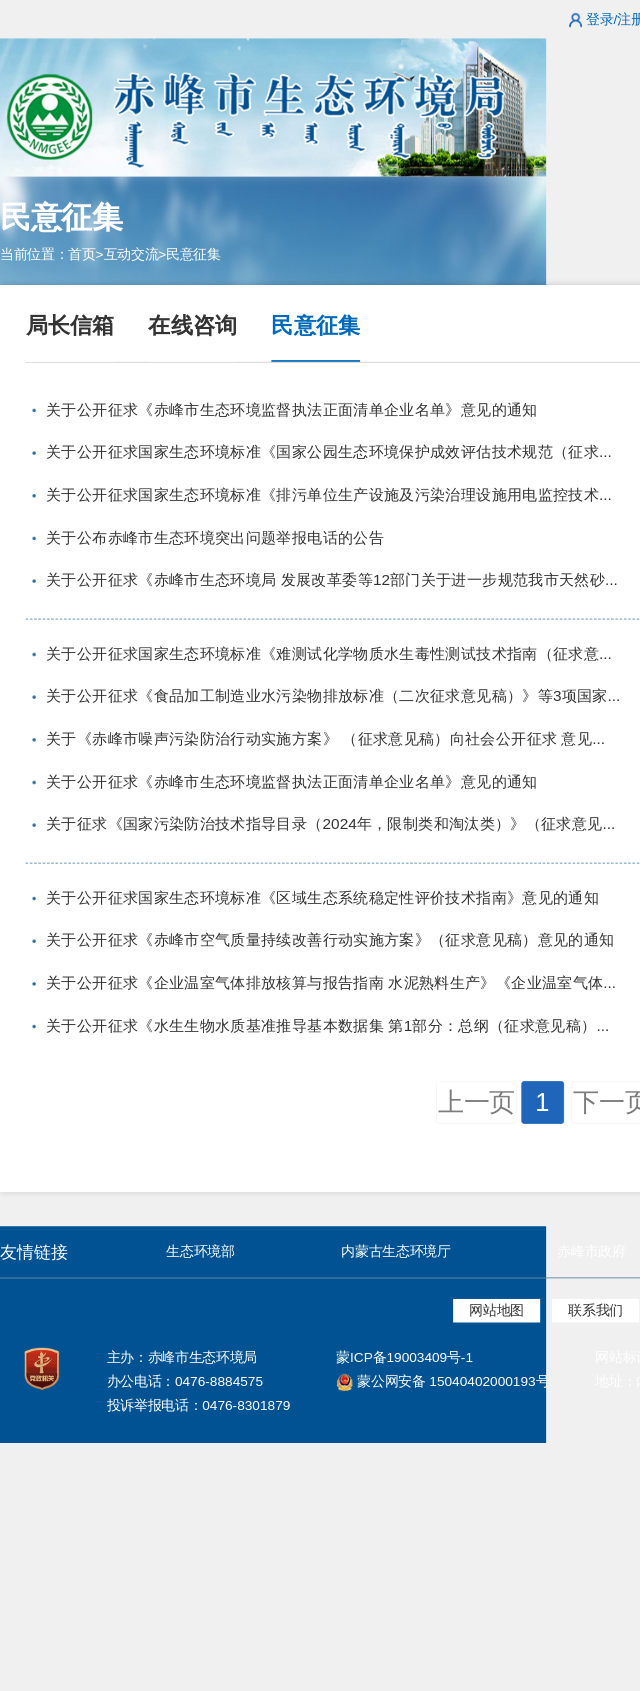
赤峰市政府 (591, 1251)
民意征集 (193, 254)
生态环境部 (200, 1251)
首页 (81, 254)
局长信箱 (70, 325)
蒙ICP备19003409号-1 (404, 1357)
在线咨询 (192, 325)
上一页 (476, 1102)
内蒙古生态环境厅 (395, 1251)
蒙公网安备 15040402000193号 (442, 1381)
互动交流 (131, 254)
